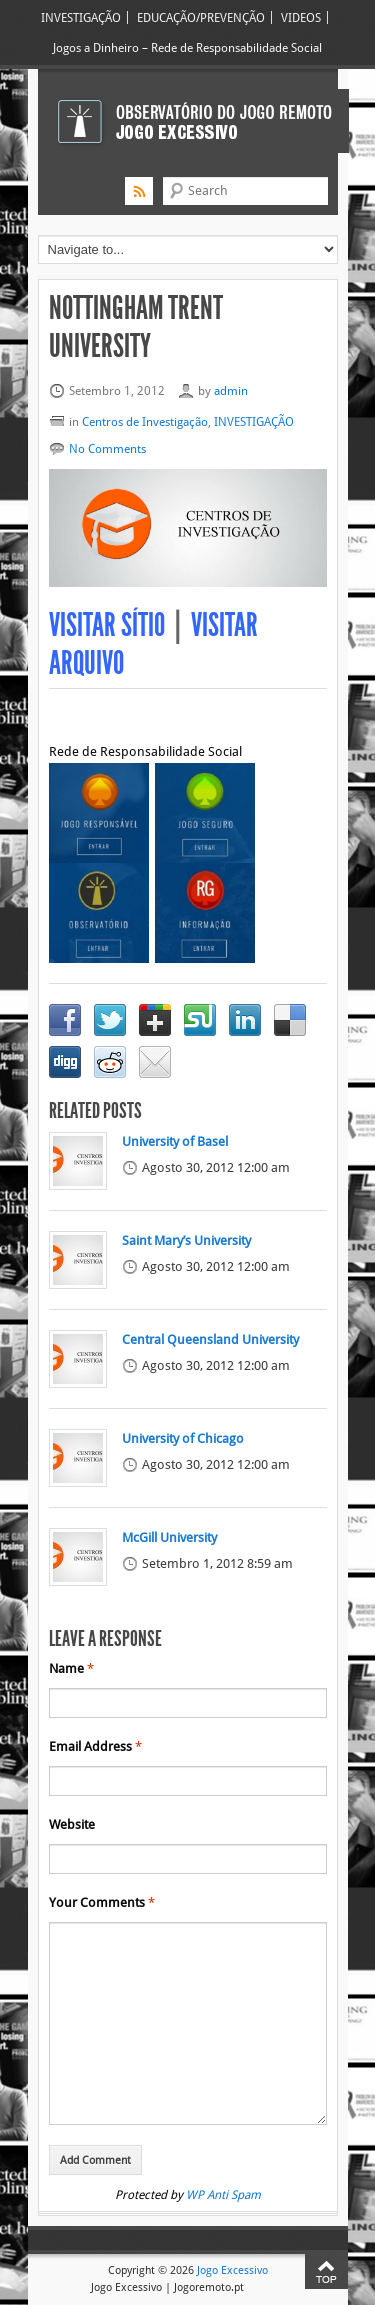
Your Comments (102, 1903)
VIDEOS (301, 17)
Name (71, 1669)
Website (72, 1825)
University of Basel (175, 1142)
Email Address (95, 1747)
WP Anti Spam (223, 2194)
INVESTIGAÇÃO (81, 17)
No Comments (107, 448)
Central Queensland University (210, 1340)
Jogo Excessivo (232, 2270)
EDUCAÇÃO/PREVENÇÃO (201, 17)
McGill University (169, 1538)
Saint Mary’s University (186, 1241)
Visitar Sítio (107, 625)
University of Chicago (183, 1439)
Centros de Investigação (145, 421)
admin (231, 390)
